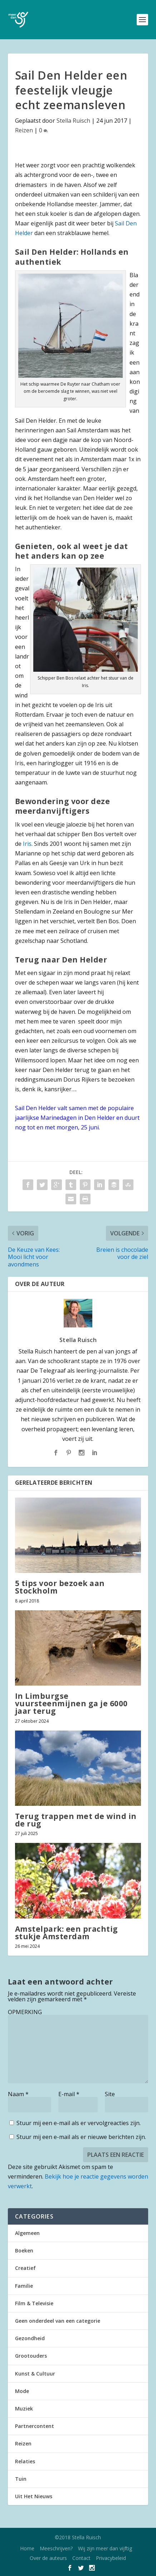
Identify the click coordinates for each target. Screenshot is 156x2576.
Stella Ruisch (73, 121)
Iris (27, 844)
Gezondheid (30, 2338)
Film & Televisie (34, 2303)
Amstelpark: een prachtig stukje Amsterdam (66, 1932)
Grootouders (31, 2355)
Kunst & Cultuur (35, 2373)
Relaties (25, 2461)
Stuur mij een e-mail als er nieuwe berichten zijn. (81, 2137)
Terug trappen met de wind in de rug (76, 1820)
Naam (18, 2094)
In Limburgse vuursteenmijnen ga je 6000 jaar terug (71, 1703)
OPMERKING (25, 2012)
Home (27, 2548)
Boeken (24, 2250)
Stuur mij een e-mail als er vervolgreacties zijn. (78, 2123)
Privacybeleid (111, 2558)
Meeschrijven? (56, 2548)
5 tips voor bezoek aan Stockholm (60, 1587)
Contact (81, 2558)
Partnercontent (34, 2426)
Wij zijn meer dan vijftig (105, 2548)
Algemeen (27, 2233)
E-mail (68, 2094)
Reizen (24, 130)
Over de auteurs (48, 2558)
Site (110, 2094)
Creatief (25, 2268)
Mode (22, 2391)
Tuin (20, 2478)
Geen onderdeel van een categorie (57, 2320)
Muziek (24, 2408)
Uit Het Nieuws (33, 2496)
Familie (24, 2285)
